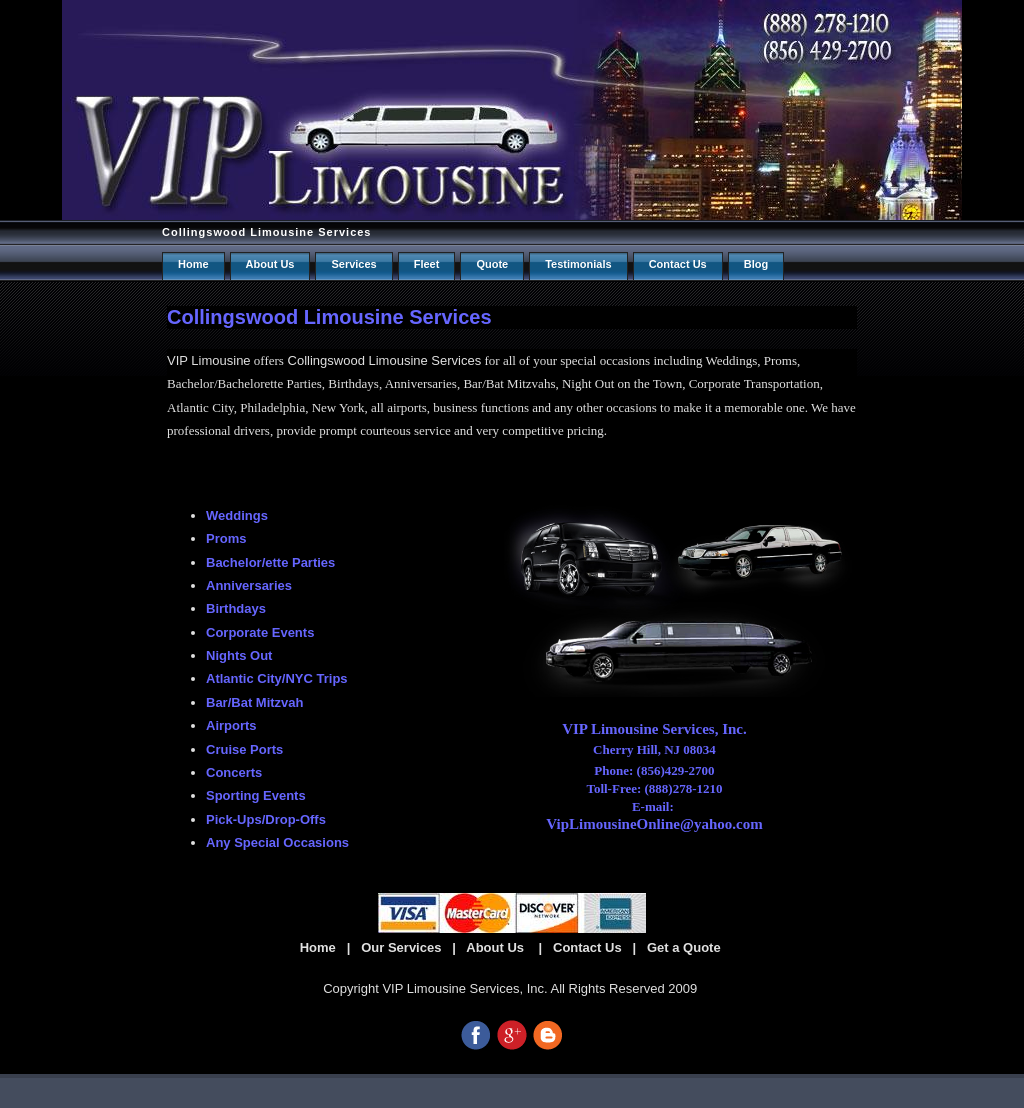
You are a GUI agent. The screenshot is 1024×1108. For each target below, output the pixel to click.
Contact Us (587, 947)
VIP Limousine (209, 360)
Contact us (678, 264)
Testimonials (578, 264)
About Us (270, 264)
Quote (492, 264)
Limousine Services (423, 360)
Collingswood (326, 360)
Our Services (401, 947)
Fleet (427, 264)
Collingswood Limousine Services (266, 232)
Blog (756, 264)
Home (193, 264)
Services (353, 264)
